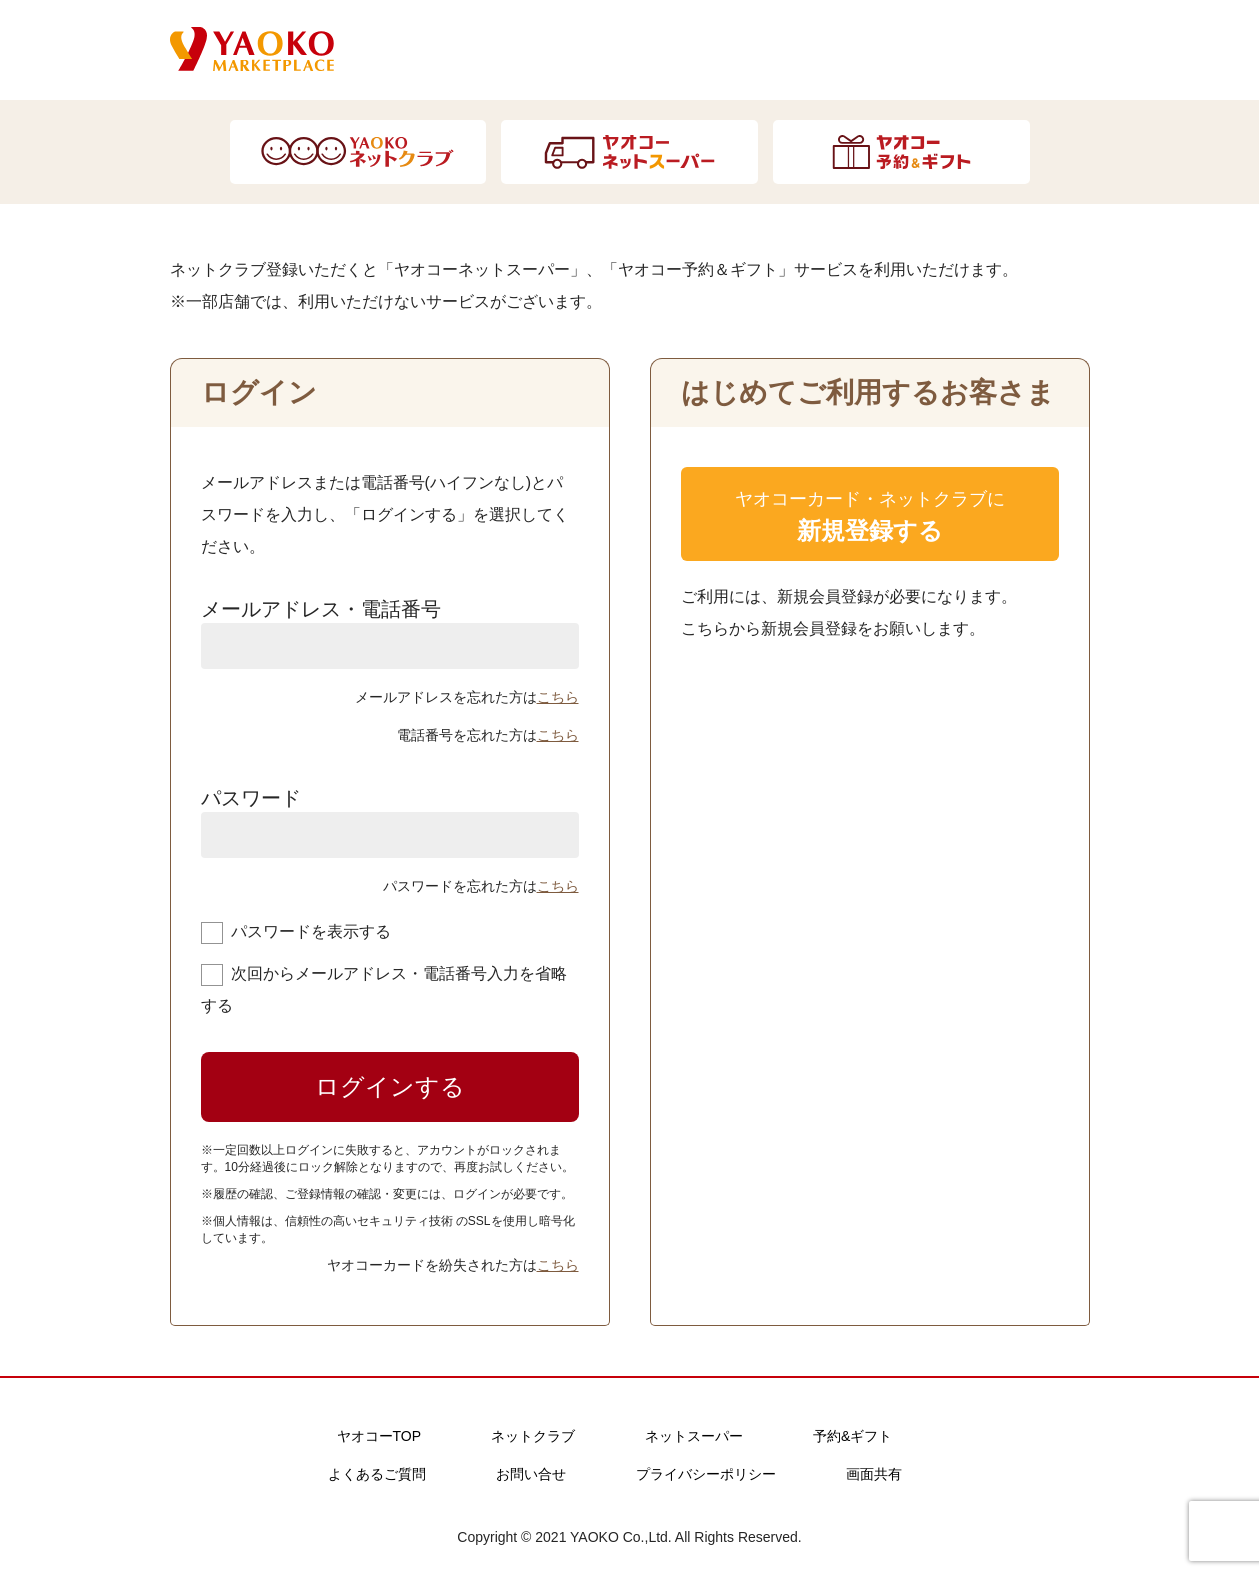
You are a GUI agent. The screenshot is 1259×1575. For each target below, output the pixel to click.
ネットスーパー (694, 1436)
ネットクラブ (533, 1436)
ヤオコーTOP (379, 1436)
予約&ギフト (852, 1436)
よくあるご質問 (377, 1474)
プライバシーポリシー (706, 1474)
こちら (558, 697)
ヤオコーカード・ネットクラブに (870, 520)
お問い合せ (531, 1474)
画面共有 (874, 1474)
